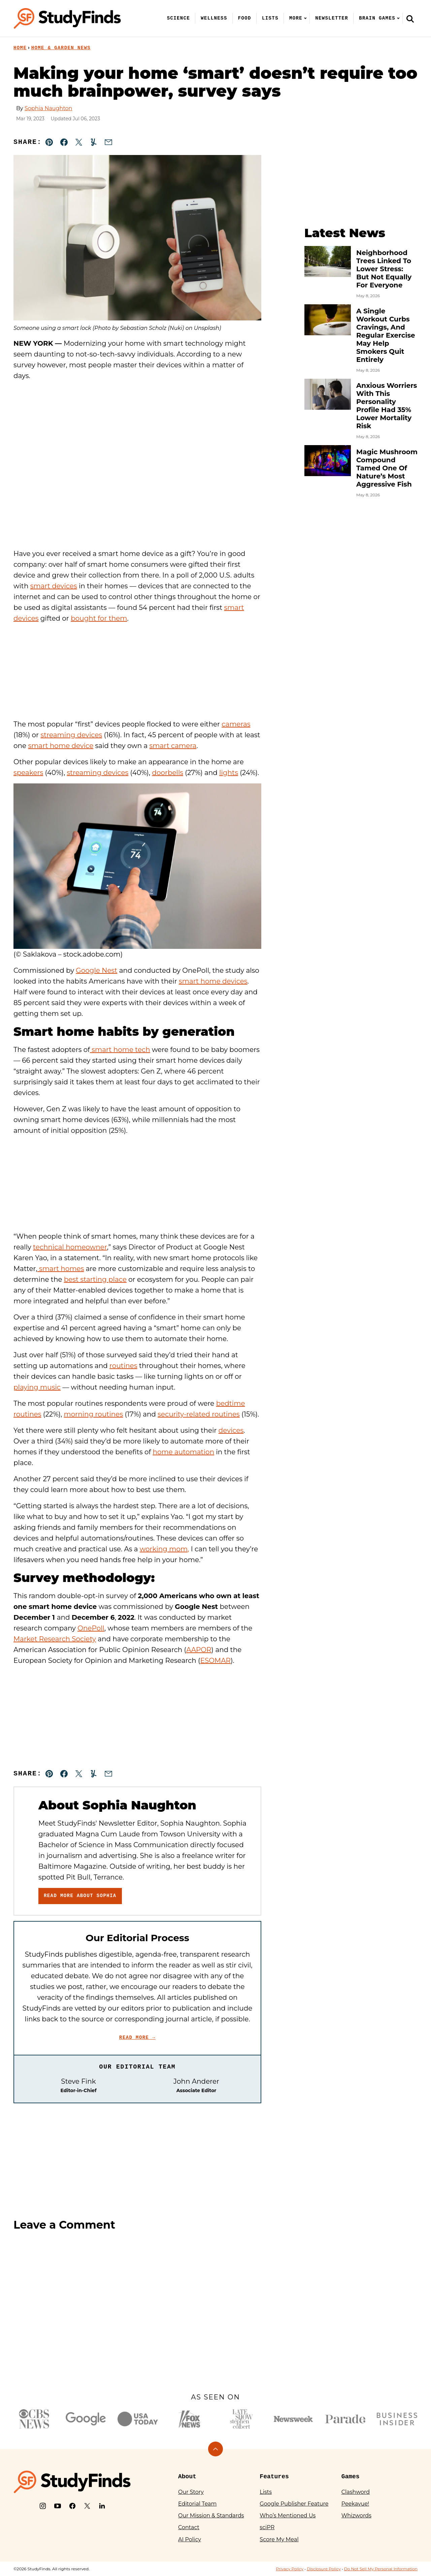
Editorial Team (197, 2504)
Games (350, 2476)
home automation (183, 1452)
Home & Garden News (61, 48)
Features (274, 2476)
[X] (87, 2506)
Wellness (214, 18)
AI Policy (189, 2539)
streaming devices (71, 735)
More (295, 18)
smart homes (60, 1269)
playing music (37, 1387)
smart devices (53, 586)
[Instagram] (42, 2506)
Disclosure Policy (324, 2568)
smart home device (60, 746)
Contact (188, 2527)
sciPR (267, 2527)
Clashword (355, 2492)
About (187, 2476)
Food (244, 18)
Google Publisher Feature (294, 2504)
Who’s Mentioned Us (288, 2515)
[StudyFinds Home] (67, 18)
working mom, (164, 1549)
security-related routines (199, 1414)
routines (123, 1366)
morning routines (93, 1414)
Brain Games (377, 18)
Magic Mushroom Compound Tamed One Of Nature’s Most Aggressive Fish (387, 468)
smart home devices (213, 981)
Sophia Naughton (48, 108)
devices (231, 1430)
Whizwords (356, 2515)
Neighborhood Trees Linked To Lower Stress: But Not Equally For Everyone (383, 269)
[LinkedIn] (102, 2506)
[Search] (410, 18)
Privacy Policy (289, 2568)
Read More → (137, 2037)
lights (228, 773)
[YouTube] (57, 2506)
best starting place (95, 1279)
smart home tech (120, 1050)
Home (20, 48)
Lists (270, 18)
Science (178, 18)
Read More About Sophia (80, 1895)
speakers (28, 773)
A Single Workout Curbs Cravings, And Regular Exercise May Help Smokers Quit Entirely (385, 335)
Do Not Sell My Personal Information (381, 2568)
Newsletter (331, 18)
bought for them (99, 618)
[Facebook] (72, 2506)
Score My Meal (279, 2539)
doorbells (167, 773)
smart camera (173, 746)
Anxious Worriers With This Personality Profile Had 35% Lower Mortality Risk (386, 405)
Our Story (191, 2492)
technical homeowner (70, 1247)
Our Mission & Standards (211, 2515)
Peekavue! (355, 2504)
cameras (236, 724)
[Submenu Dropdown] (305, 18)
